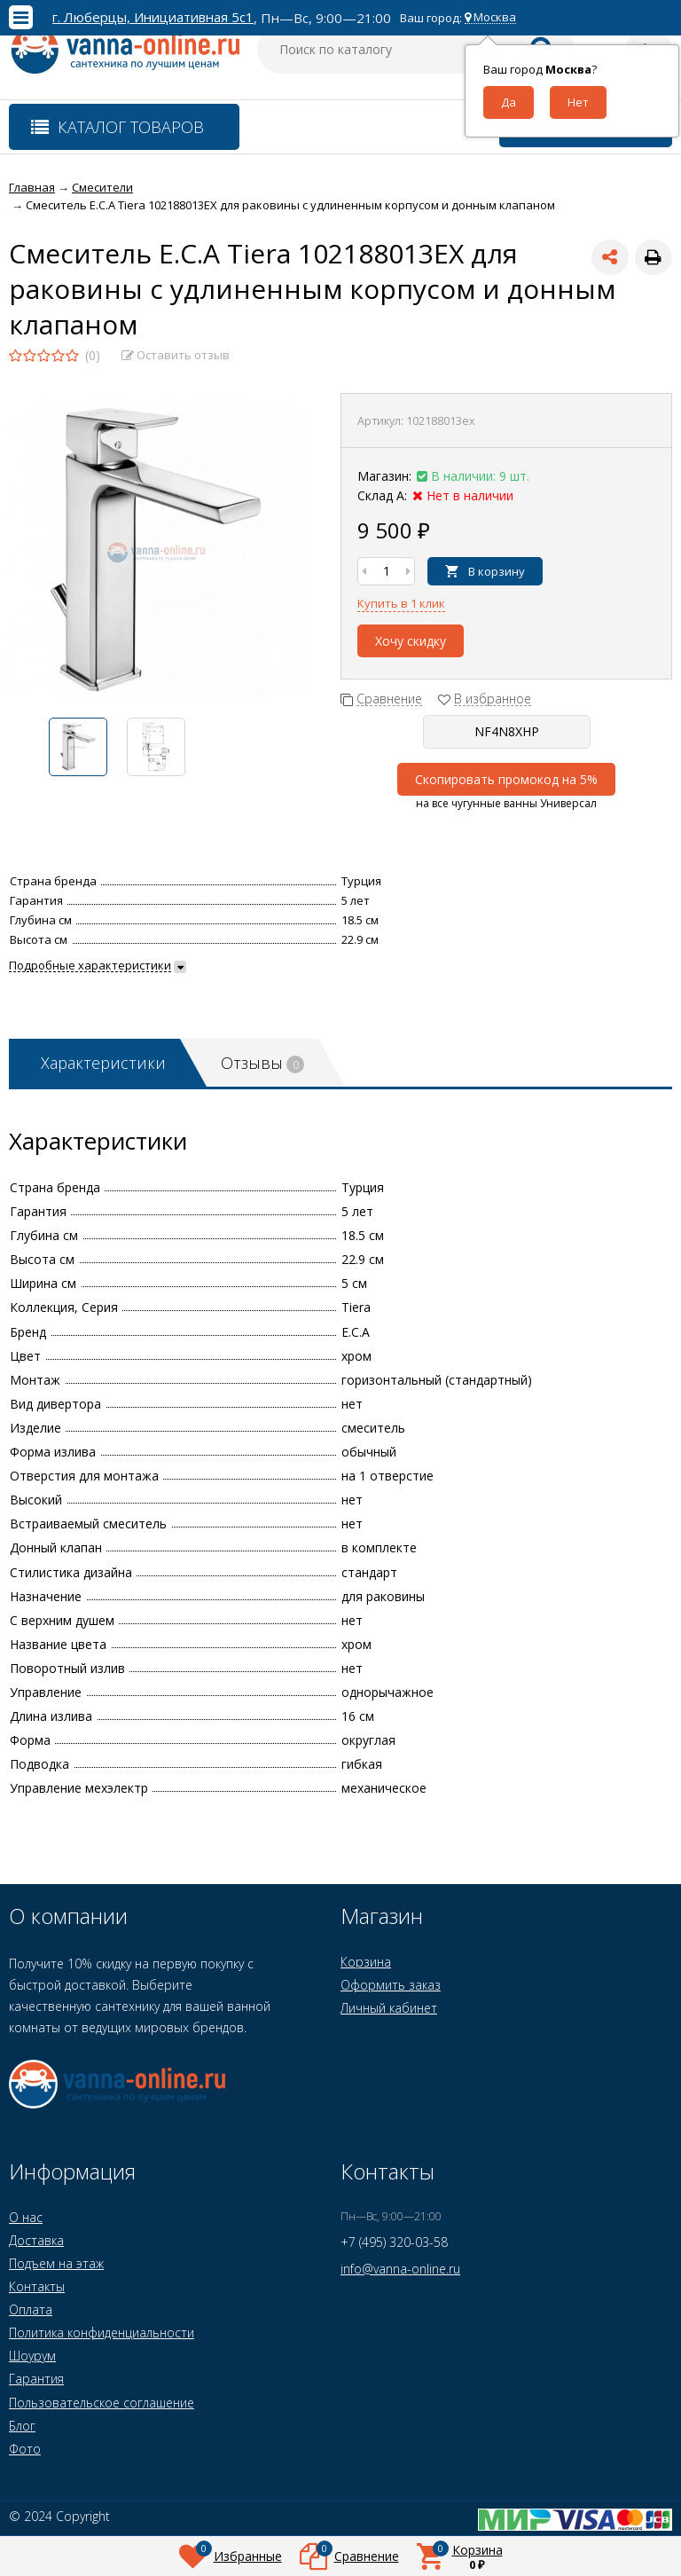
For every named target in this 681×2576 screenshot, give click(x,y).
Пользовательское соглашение (101, 2402)
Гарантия (36, 2378)
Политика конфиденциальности (101, 2332)
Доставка (36, 2240)
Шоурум (32, 2355)
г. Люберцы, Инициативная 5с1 (153, 17)
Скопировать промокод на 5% (506, 779)
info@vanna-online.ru (400, 2268)
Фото (25, 2448)
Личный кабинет (388, 2007)
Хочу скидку (410, 640)
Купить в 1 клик (401, 603)
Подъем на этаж (56, 2263)
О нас (26, 2217)
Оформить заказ (390, 1984)
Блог (22, 2425)
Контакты (37, 2286)
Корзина (365, 1961)
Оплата (30, 2309)
